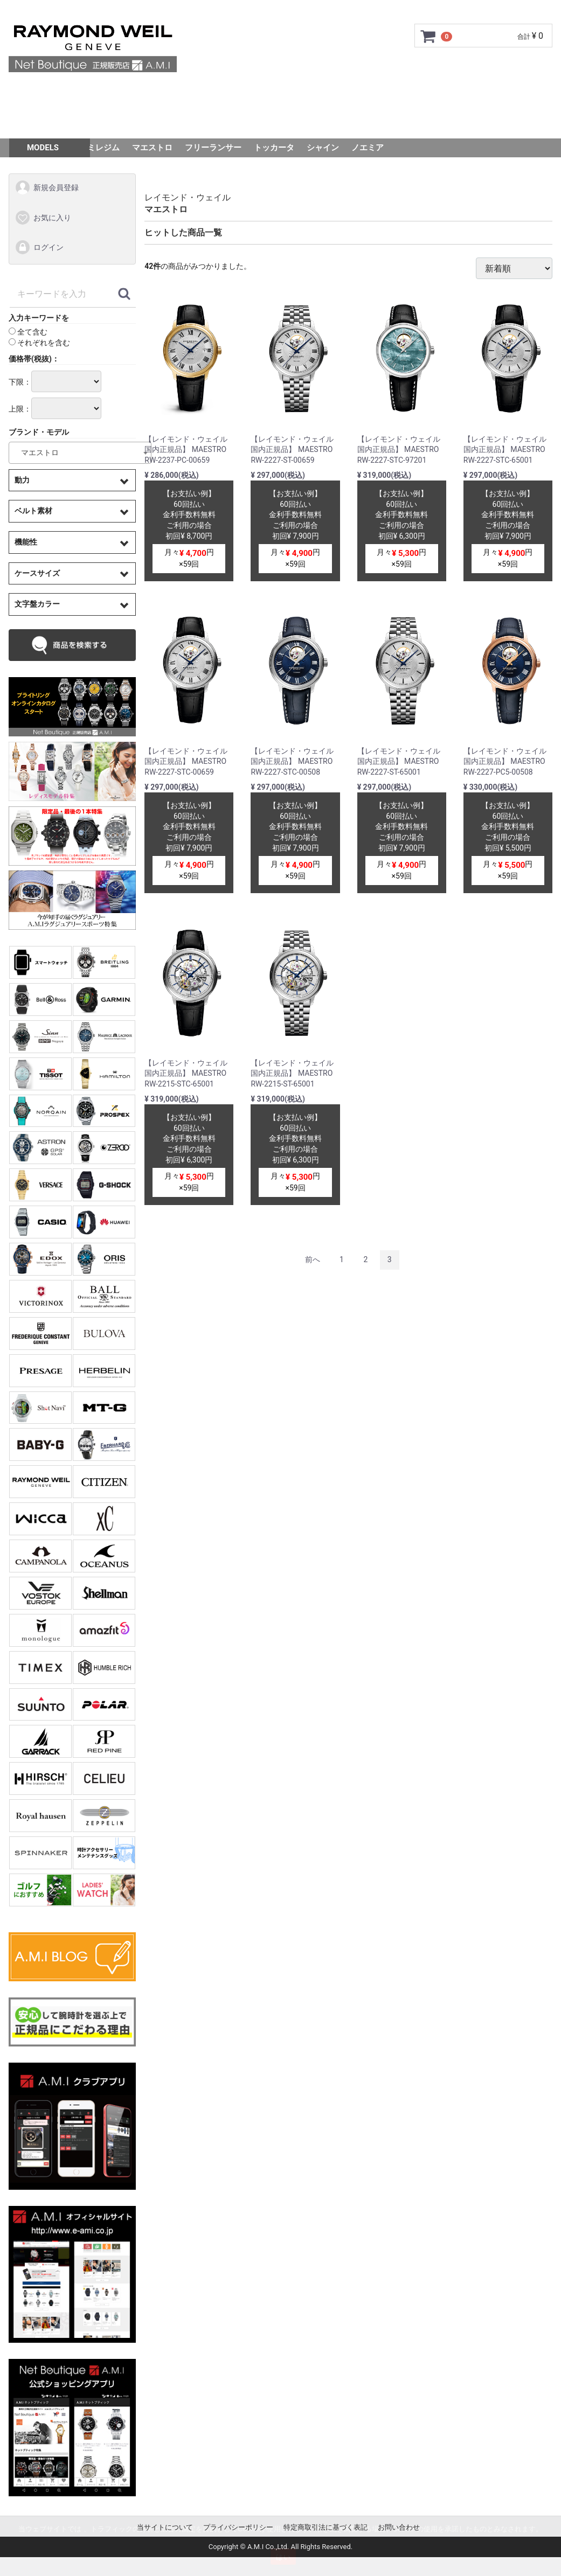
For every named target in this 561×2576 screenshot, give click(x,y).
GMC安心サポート (213, 93)
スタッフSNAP (280, 123)
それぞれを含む (39, 342)
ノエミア (367, 147)
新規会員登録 (47, 187)
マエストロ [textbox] (36, 452)
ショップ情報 (391, 93)
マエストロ (152, 147)
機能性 (26, 542)
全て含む (28, 332)
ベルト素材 (33, 510)
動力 (22, 480)
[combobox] (80, 453)
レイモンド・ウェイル (187, 197)
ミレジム (103, 147)
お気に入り (43, 218)
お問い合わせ (498, 93)
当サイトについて (165, 2527)
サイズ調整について (307, 93)
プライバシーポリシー (238, 2527)
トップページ (62, 93)
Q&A (444, 93)
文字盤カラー (37, 604)
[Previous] (312, 1259)
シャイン (323, 147)
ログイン (39, 248)
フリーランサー (213, 147)
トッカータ (274, 147)
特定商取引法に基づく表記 (325, 2527)
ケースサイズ (37, 573)
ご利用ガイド (134, 93)
